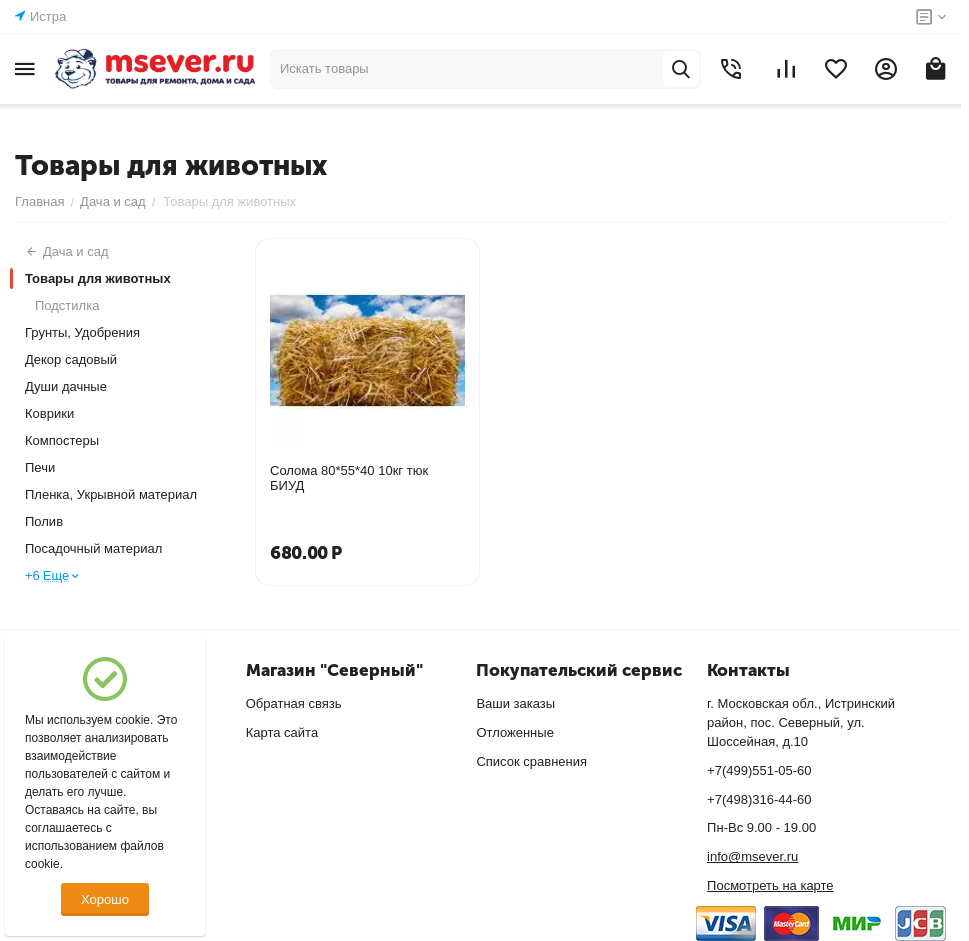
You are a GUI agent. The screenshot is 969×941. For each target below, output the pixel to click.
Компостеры (62, 440)
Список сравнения (531, 761)
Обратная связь (294, 703)
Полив (44, 521)
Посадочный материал (93, 548)
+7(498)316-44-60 (759, 799)
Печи (40, 467)
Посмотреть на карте (770, 885)
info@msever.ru (752, 856)
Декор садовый (71, 359)
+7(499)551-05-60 (759, 770)
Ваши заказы (515, 703)
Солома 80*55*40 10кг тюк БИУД (349, 478)
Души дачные (66, 386)
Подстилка (67, 305)
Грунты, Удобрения (82, 332)
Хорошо (105, 899)
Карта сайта (282, 732)
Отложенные (514, 732)
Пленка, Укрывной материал (111, 494)
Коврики (49, 413)
